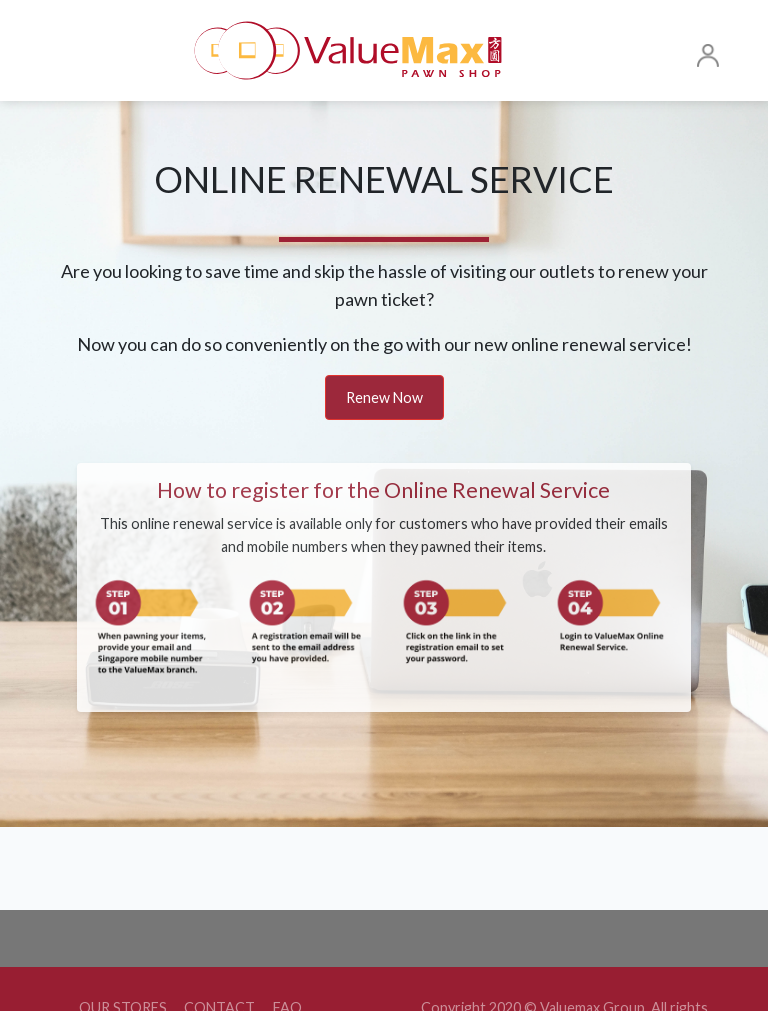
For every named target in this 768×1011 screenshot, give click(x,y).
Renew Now (384, 397)
